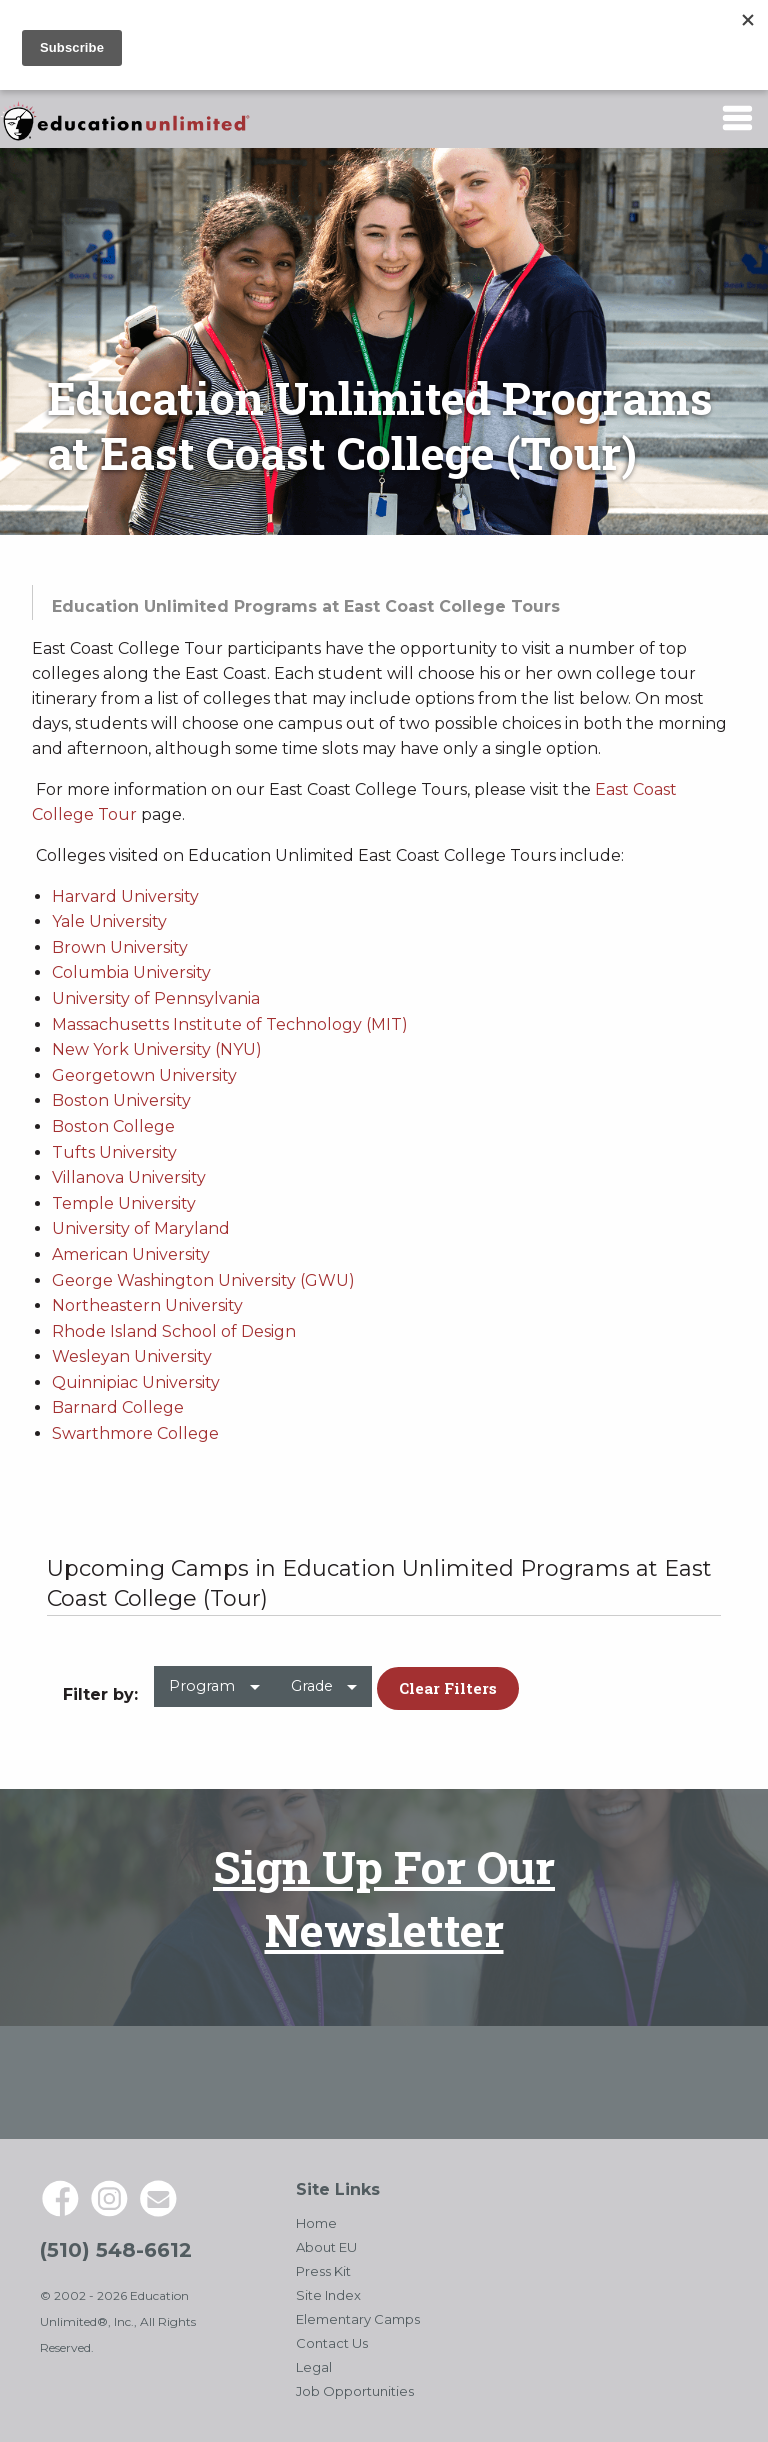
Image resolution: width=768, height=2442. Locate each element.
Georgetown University (144, 1075)
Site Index (328, 2295)
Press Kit (323, 2271)
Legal (314, 2367)
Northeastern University (147, 1305)
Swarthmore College (135, 1433)
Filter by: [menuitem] (100, 1694)
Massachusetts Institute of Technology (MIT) (230, 1024)
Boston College (113, 1126)
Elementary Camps (358, 2319)
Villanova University (129, 1177)
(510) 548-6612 (116, 2250)
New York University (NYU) (157, 1049)
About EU (326, 2247)
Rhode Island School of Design (174, 1331)
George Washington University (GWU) (203, 1280)
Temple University (124, 1203)
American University (131, 1254)
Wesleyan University (132, 1356)
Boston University (121, 1100)
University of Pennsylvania (156, 998)
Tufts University (114, 1152)
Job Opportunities (355, 2391)
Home (316, 2223)
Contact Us (332, 2343)
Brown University (120, 947)
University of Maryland (141, 1228)
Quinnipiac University (136, 1382)
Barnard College (118, 1407)
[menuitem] (214, 1694)
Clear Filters (448, 1688)
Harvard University (125, 896)
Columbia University (131, 972)
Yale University (109, 921)
